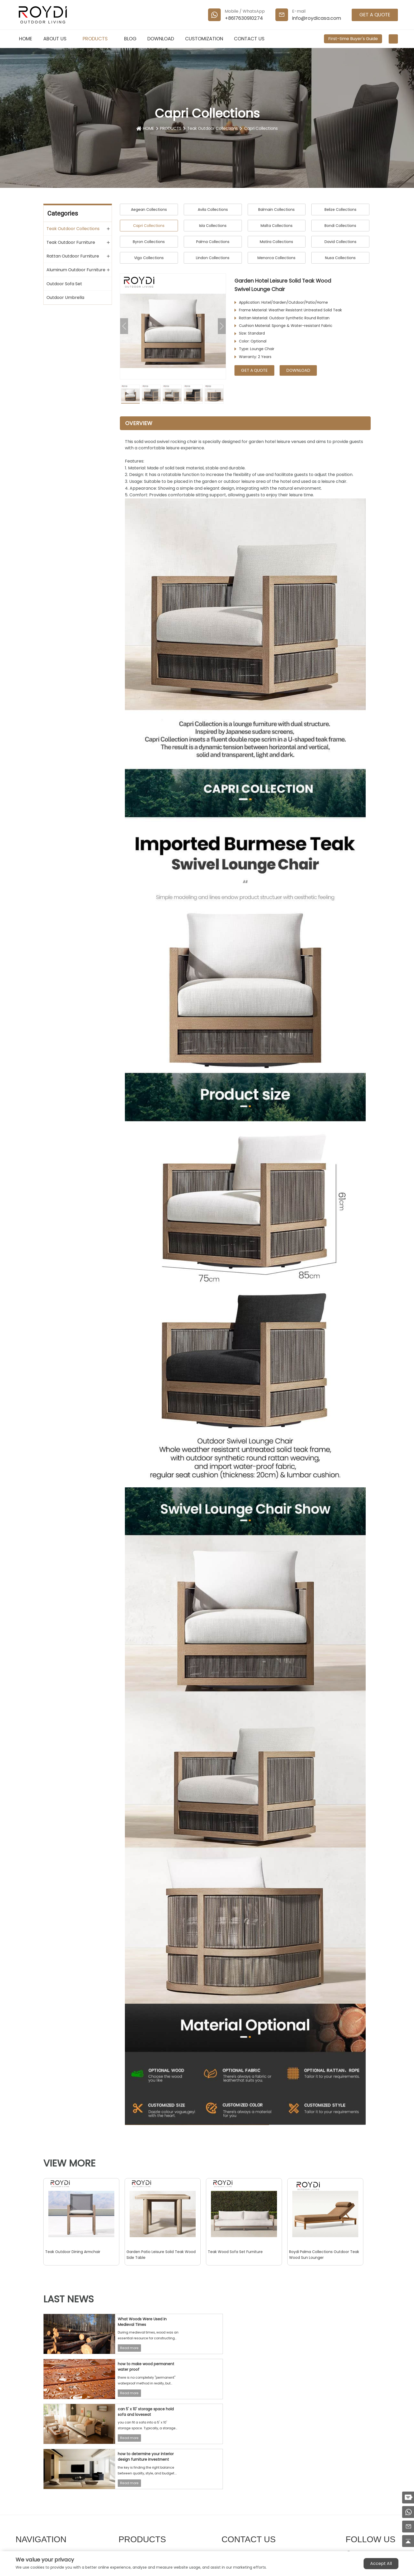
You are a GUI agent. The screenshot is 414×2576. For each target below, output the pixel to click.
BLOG (130, 38)
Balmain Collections (276, 209)
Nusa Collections (340, 257)
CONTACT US (249, 38)
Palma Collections (212, 241)
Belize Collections (340, 209)
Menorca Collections (276, 257)
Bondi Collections (340, 225)
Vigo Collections (149, 257)
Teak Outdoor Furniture (70, 242)
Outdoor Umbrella (65, 297)
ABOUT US (57, 38)
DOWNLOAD (160, 38)
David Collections (340, 241)
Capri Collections (263, 128)
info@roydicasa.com (316, 18)
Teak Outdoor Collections (213, 128)
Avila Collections (213, 209)
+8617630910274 (244, 18)
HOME (25, 38)
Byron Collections (149, 241)
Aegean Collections (149, 209)
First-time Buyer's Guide (353, 39)
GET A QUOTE (374, 14)
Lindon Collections (212, 257)
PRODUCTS (98, 38)
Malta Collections (277, 225)
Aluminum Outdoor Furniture (75, 269)
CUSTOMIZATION (204, 38)
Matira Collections (276, 241)
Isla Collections (213, 225)
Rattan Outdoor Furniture (72, 256)
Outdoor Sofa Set (64, 283)
